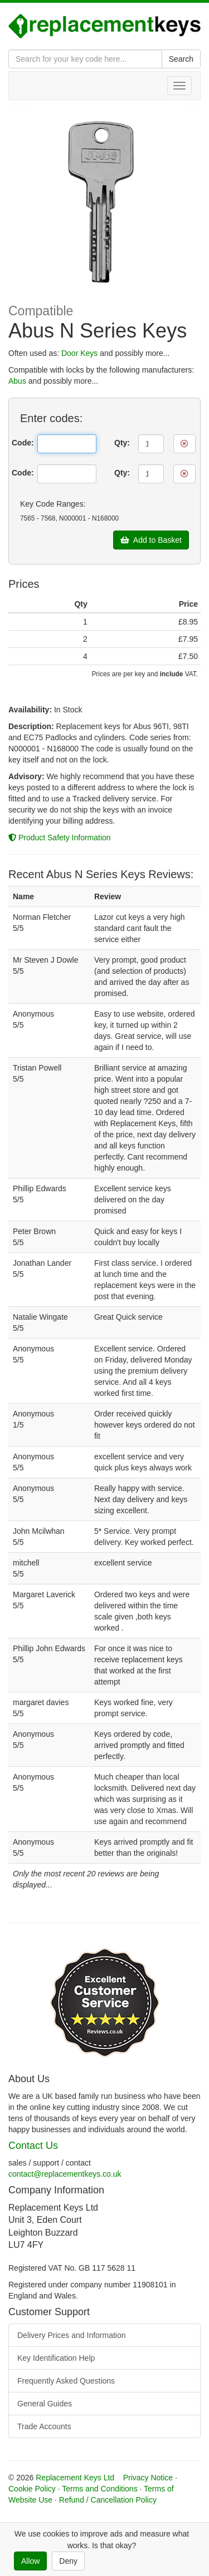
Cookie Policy (32, 2488)
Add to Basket (151, 540)
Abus (17, 381)
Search (181, 59)
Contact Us (33, 2145)
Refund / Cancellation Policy (108, 2499)
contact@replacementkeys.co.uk (64, 2173)
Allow (30, 2561)
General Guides (44, 2403)
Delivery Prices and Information (71, 2335)
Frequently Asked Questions (66, 2380)
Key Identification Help (56, 2358)
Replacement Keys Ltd (75, 2477)
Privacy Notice (148, 2477)
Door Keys (79, 353)
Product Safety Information (59, 837)
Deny (68, 2561)
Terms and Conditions (99, 2488)
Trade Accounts (44, 2426)
